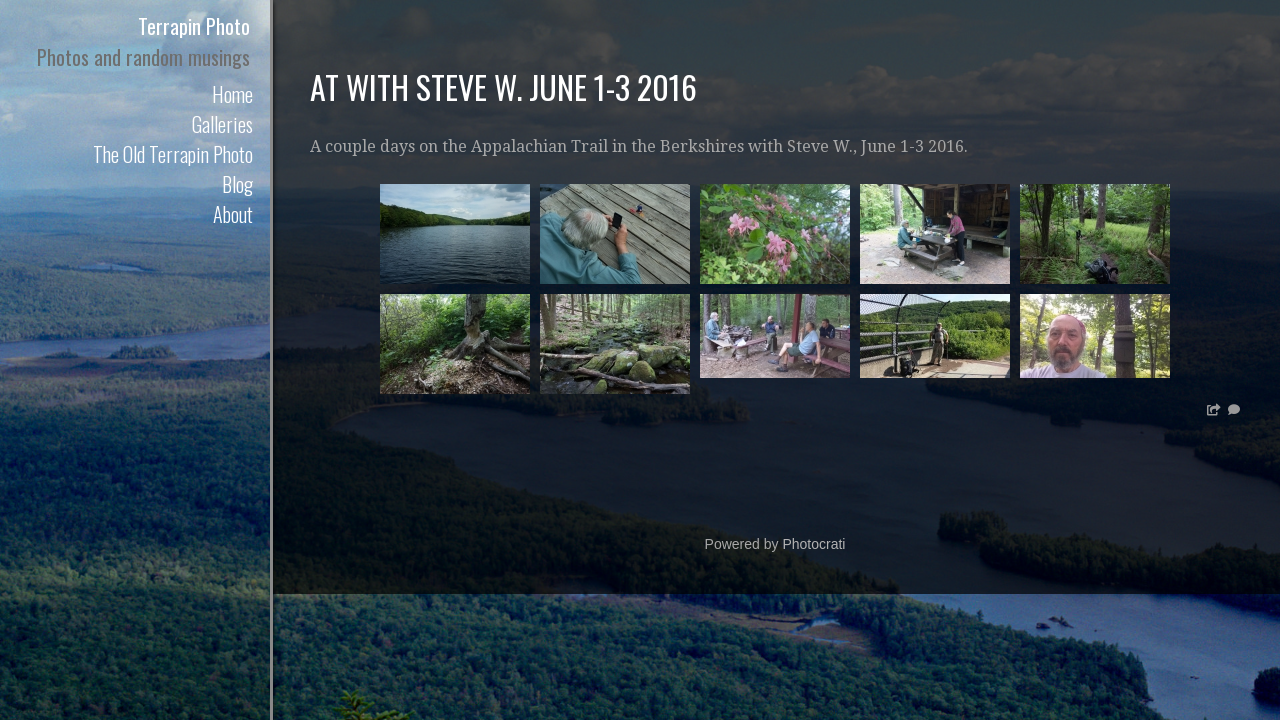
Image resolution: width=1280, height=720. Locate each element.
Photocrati (813, 544)
